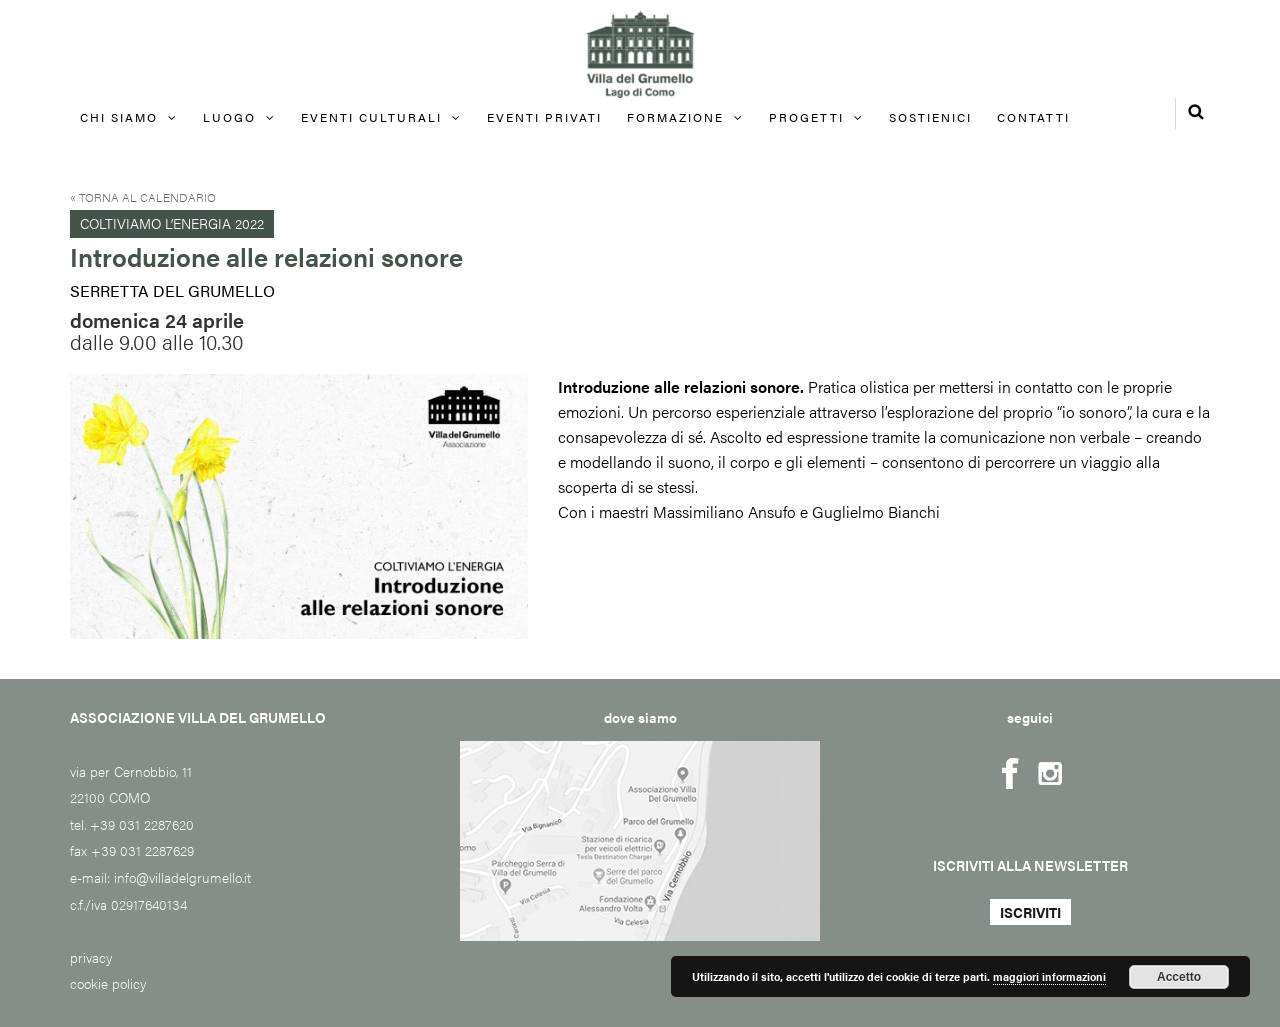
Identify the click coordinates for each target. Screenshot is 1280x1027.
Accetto (1179, 977)
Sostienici (930, 117)
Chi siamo (119, 117)
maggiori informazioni (1049, 976)
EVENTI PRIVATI (544, 117)
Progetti (806, 117)
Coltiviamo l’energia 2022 (172, 223)
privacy (91, 957)
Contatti (1033, 117)
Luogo (229, 117)
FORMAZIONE (675, 117)
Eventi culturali (371, 117)
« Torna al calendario (143, 197)
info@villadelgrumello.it (182, 877)
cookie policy (108, 983)
